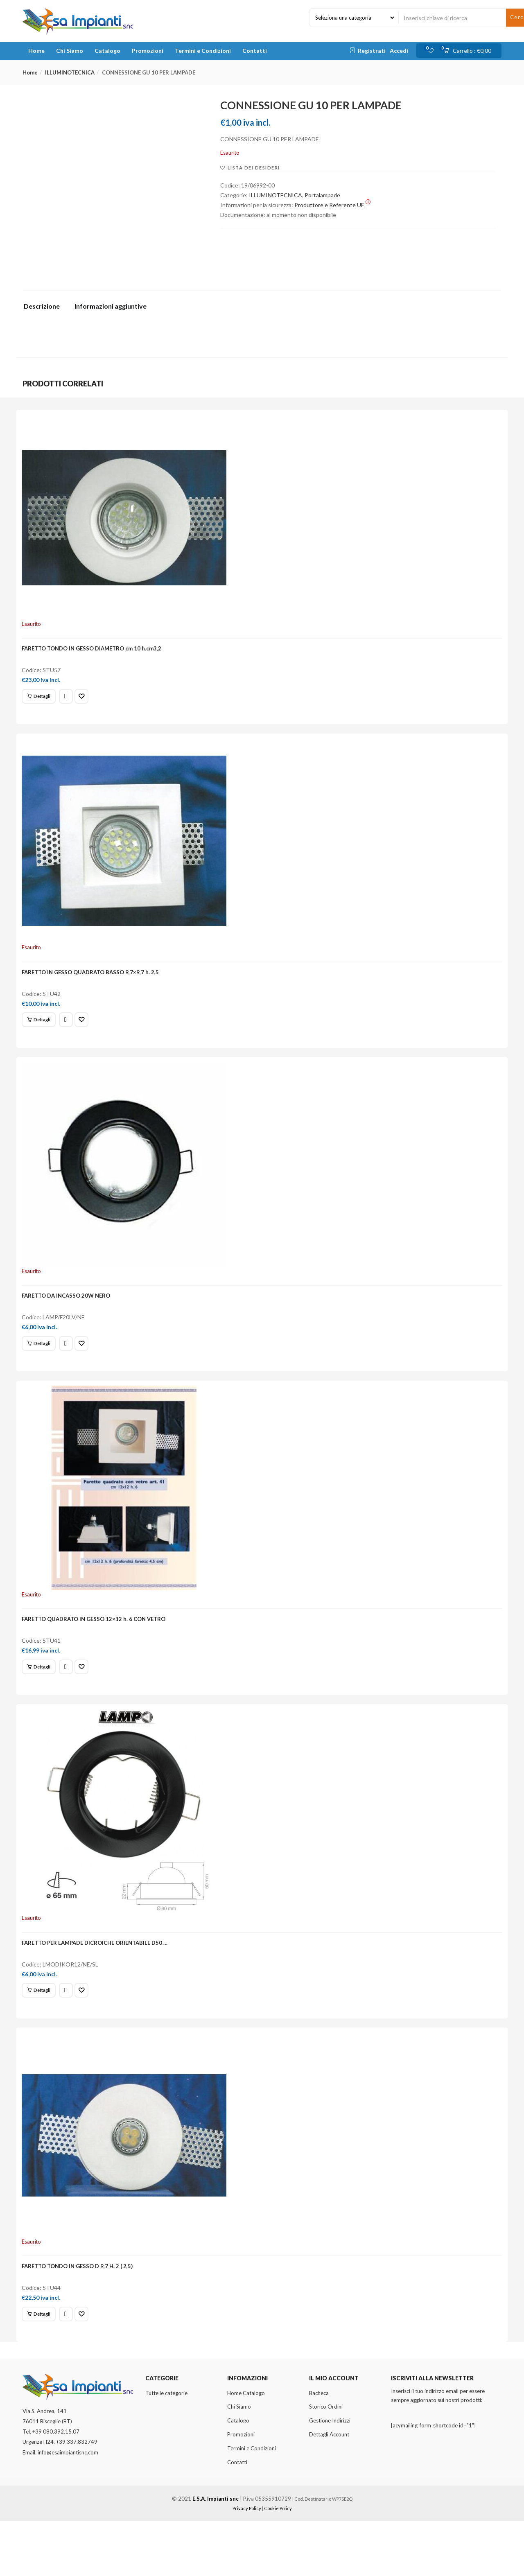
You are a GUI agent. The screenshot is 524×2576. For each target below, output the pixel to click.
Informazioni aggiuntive (111, 306)
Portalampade (322, 195)
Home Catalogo (246, 2448)
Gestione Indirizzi (329, 2476)
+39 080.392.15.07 (55, 2487)
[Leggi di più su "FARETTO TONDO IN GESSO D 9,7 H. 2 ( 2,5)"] (42, 2364)
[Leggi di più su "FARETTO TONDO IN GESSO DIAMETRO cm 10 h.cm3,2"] (42, 700)
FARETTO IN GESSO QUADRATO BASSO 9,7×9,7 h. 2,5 (94, 985)
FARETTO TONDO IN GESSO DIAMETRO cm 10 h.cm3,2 (95, 652)
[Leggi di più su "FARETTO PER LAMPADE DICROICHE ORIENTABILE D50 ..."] (42, 2031)
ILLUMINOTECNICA (70, 72)
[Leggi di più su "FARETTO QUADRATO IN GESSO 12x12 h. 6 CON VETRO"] (42, 1698)
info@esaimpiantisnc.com (68, 2507)
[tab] (45, 308)
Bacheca (319, 2448)
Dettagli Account (329, 2490)
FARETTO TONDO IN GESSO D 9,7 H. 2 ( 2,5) (80, 2316)
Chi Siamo (69, 50)
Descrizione (42, 306)
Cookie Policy (278, 2563)
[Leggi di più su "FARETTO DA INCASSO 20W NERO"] (42, 1365)
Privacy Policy (247, 2563)
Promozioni (147, 50)
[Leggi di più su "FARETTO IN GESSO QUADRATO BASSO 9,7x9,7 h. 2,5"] (42, 1032)
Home (36, 50)
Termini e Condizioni (203, 50)
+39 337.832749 (76, 2497)
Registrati (372, 50)
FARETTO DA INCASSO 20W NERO (69, 1318)
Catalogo (107, 50)
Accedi (399, 50)
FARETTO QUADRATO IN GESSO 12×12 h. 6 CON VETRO (97, 1651)
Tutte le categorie (166, 2448)
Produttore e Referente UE (332, 204)
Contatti (254, 50)
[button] (470, 51)
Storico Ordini (326, 2462)
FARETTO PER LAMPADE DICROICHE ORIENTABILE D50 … (98, 1983)
